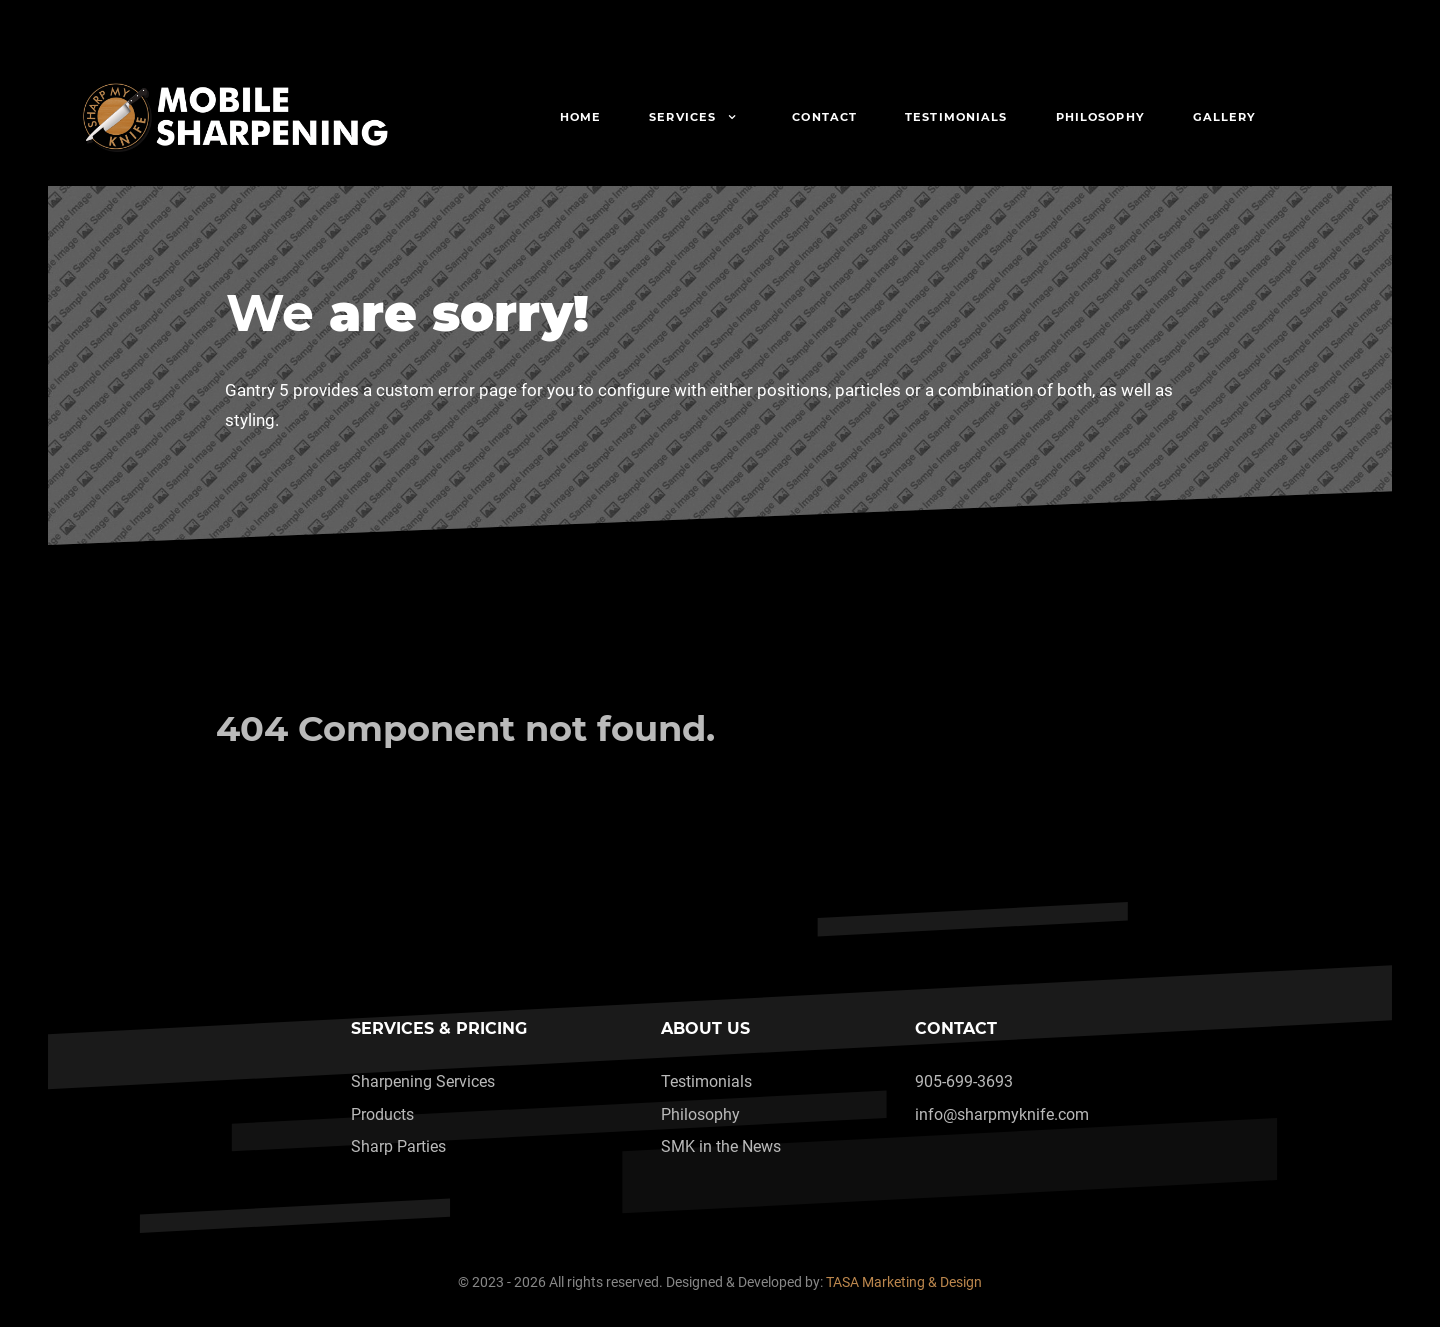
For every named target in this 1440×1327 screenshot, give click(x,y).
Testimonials (706, 1081)
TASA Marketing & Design (904, 1282)
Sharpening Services (423, 1081)
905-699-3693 (964, 1081)
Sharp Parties (398, 1146)
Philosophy (700, 1114)
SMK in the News (721, 1146)
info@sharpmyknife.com (1002, 1114)
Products (382, 1114)
